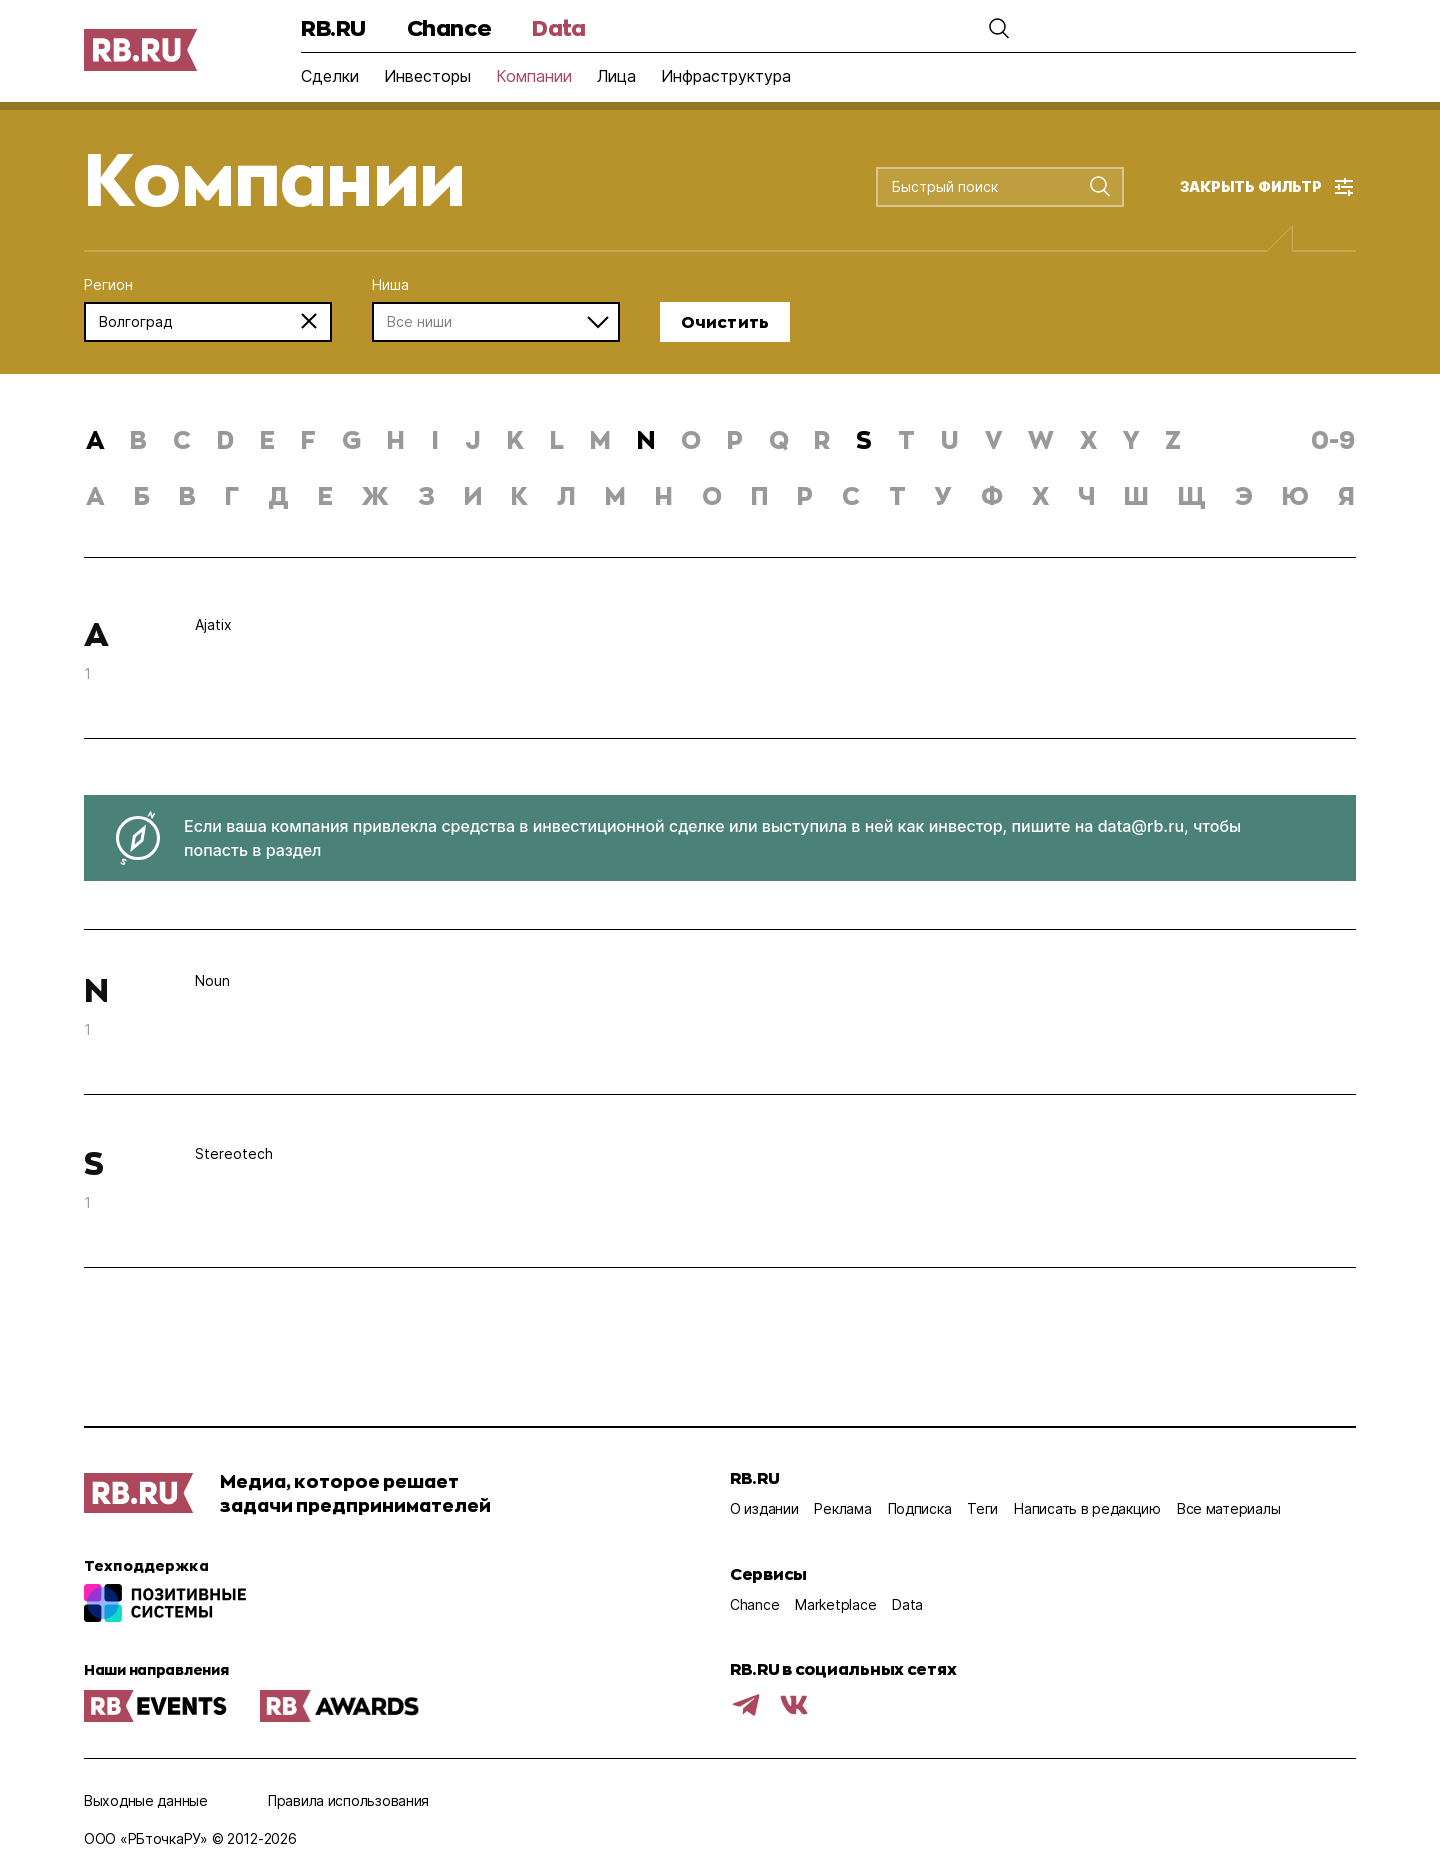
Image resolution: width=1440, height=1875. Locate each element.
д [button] (278, 495)
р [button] (805, 495)
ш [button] (1136, 495)
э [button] (1244, 495)
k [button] (515, 439)
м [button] (615, 495)
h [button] (396, 439)
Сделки (330, 76)
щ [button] (1192, 495)
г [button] (232, 495)
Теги (982, 1508)
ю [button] (1295, 495)
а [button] (95, 495)
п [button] (759, 495)
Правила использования (348, 1800)
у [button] (943, 495)
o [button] (691, 439)
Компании (534, 76)
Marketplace (835, 1604)
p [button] (735, 439)
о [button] (712, 495)
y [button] (1131, 439)
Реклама (842, 1508)
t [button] (906, 439)
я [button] (1346, 495)
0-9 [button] (1333, 439)
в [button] (187, 495)
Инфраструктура (726, 76)
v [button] (993, 439)
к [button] (519, 495)
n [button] (646, 439)
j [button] (473, 439)
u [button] (950, 439)
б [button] (142, 495)
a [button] (95, 439)
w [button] (1041, 439)
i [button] (435, 439)
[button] (995, 28)
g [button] (351, 439)
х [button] (1040, 495)
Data (558, 27)
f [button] (308, 439)
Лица (616, 76)
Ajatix (213, 624)
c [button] (182, 439)
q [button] (779, 439)
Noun (212, 980)
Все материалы (1228, 1508)
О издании (764, 1508)
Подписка (920, 1508)
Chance (449, 27)
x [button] (1088, 439)
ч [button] (1086, 495)
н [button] (664, 495)
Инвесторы (427, 76)
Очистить (725, 321)
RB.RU (333, 27)
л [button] (566, 495)
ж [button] (375, 495)
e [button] (267, 439)
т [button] (897, 495)
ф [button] (992, 495)
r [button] (822, 439)
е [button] (325, 495)
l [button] (557, 439)
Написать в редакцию (1087, 1508)
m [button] (600, 439)
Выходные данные (146, 1800)
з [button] (426, 495)
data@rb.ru (1141, 826)
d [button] (225, 439)
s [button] (864, 439)
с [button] (851, 495)
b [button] (138, 439)
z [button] (1173, 439)
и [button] (473, 495)
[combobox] (983, 188)
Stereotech (234, 1153)
